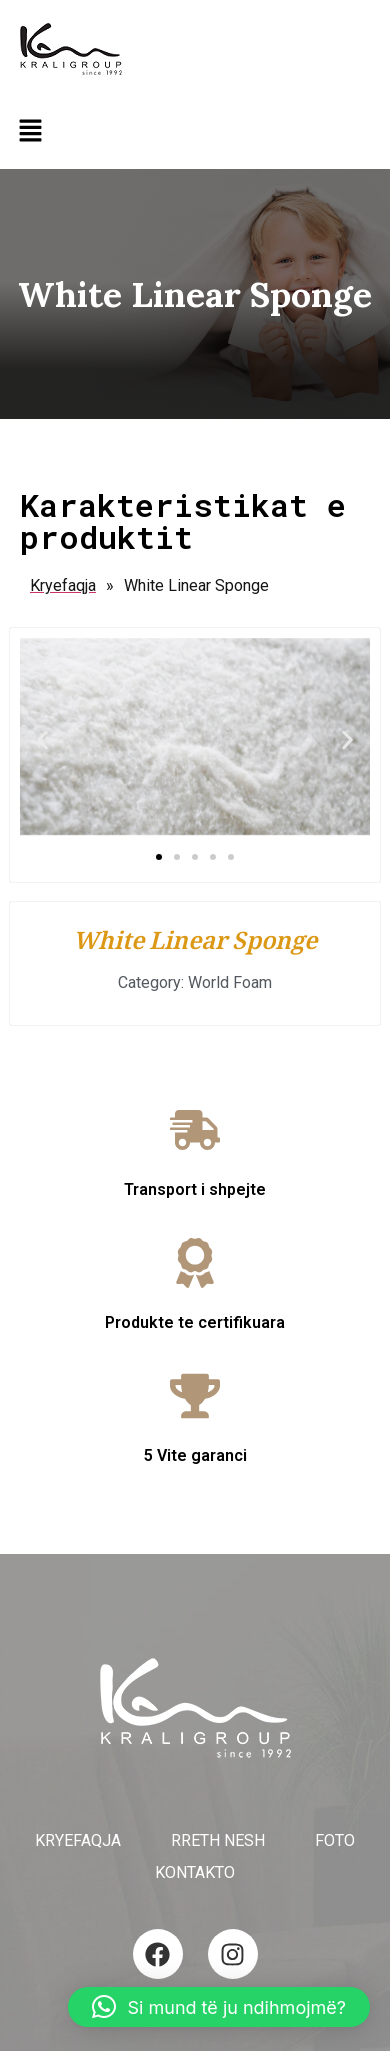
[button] (30, 132)
